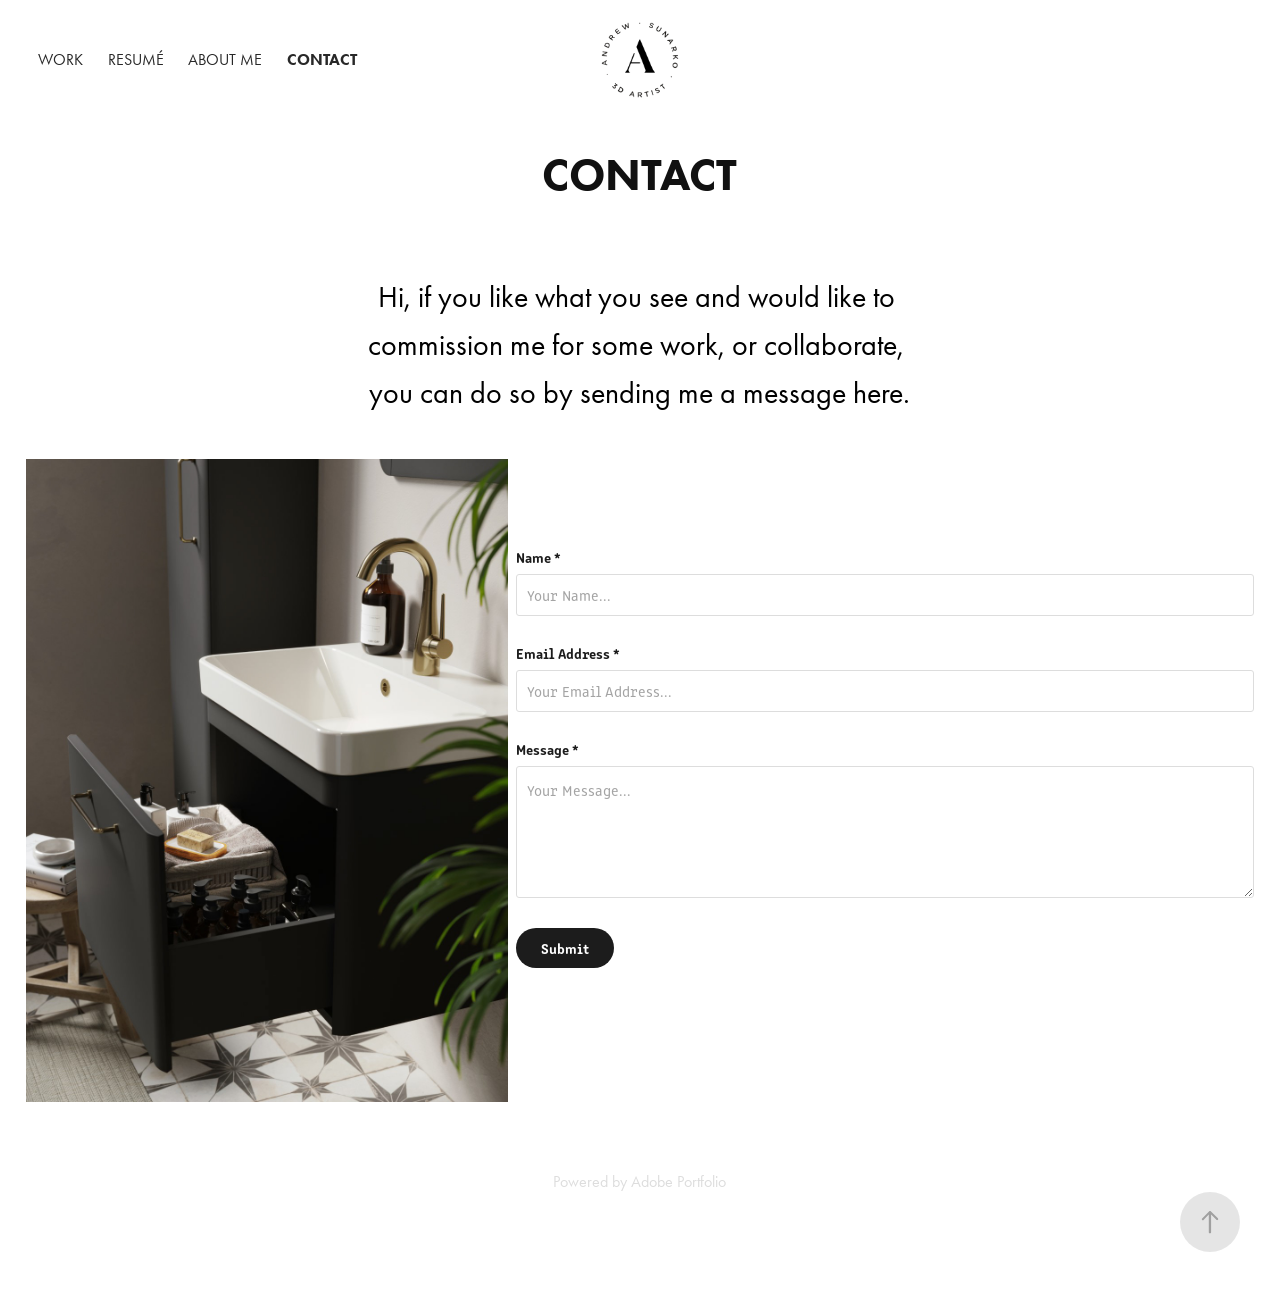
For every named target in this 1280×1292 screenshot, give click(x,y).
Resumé (136, 59)
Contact (322, 59)
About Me (225, 59)
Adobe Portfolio (678, 1181)
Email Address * (568, 653)
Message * (547, 749)
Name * (538, 557)
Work (60, 59)
